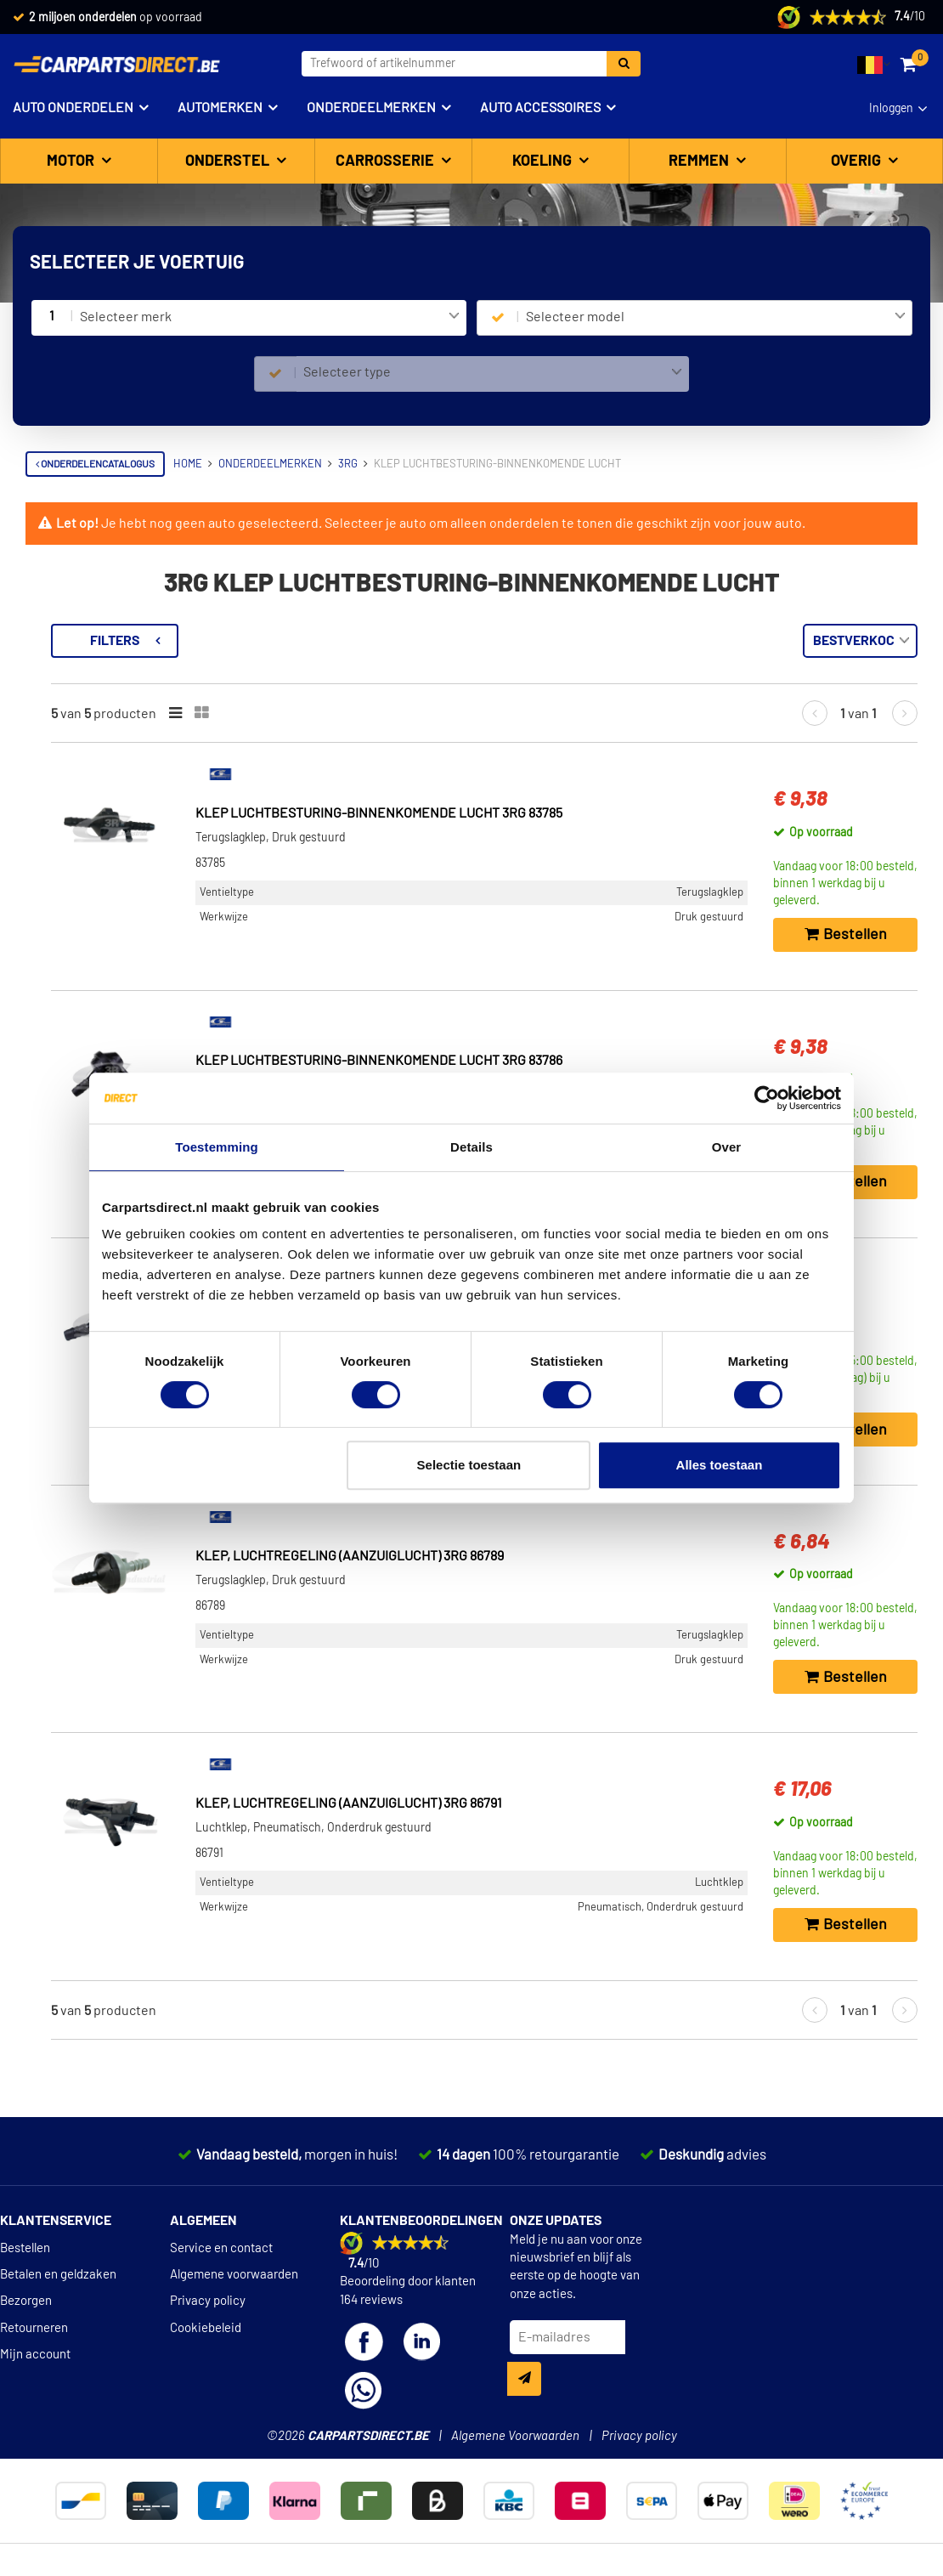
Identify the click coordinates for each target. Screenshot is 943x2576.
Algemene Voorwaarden (515, 2436)
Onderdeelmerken (371, 108)
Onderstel (229, 161)
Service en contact (221, 2248)
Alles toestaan (719, 1465)
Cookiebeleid (205, 2328)
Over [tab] (727, 1147)
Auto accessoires (540, 108)
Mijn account (35, 2354)
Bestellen (25, 2248)
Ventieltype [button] (79, 749)
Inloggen (891, 109)
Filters (344, 641)
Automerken (220, 108)
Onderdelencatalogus (95, 464)
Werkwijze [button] (76, 865)
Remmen (700, 161)
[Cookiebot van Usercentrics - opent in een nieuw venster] (766, 1098)
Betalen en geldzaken (58, 2274)
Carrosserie (387, 161)
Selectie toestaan (469, 1465)
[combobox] (269, 318)
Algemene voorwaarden (234, 2274)
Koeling (543, 161)
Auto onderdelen (73, 108)
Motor (72, 161)
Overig (857, 161)
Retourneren (34, 2328)
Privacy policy (208, 2301)
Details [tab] (471, 1147)
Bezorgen (26, 2301)
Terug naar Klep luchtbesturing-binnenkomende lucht (129, 651)
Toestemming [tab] (216, 1147)
